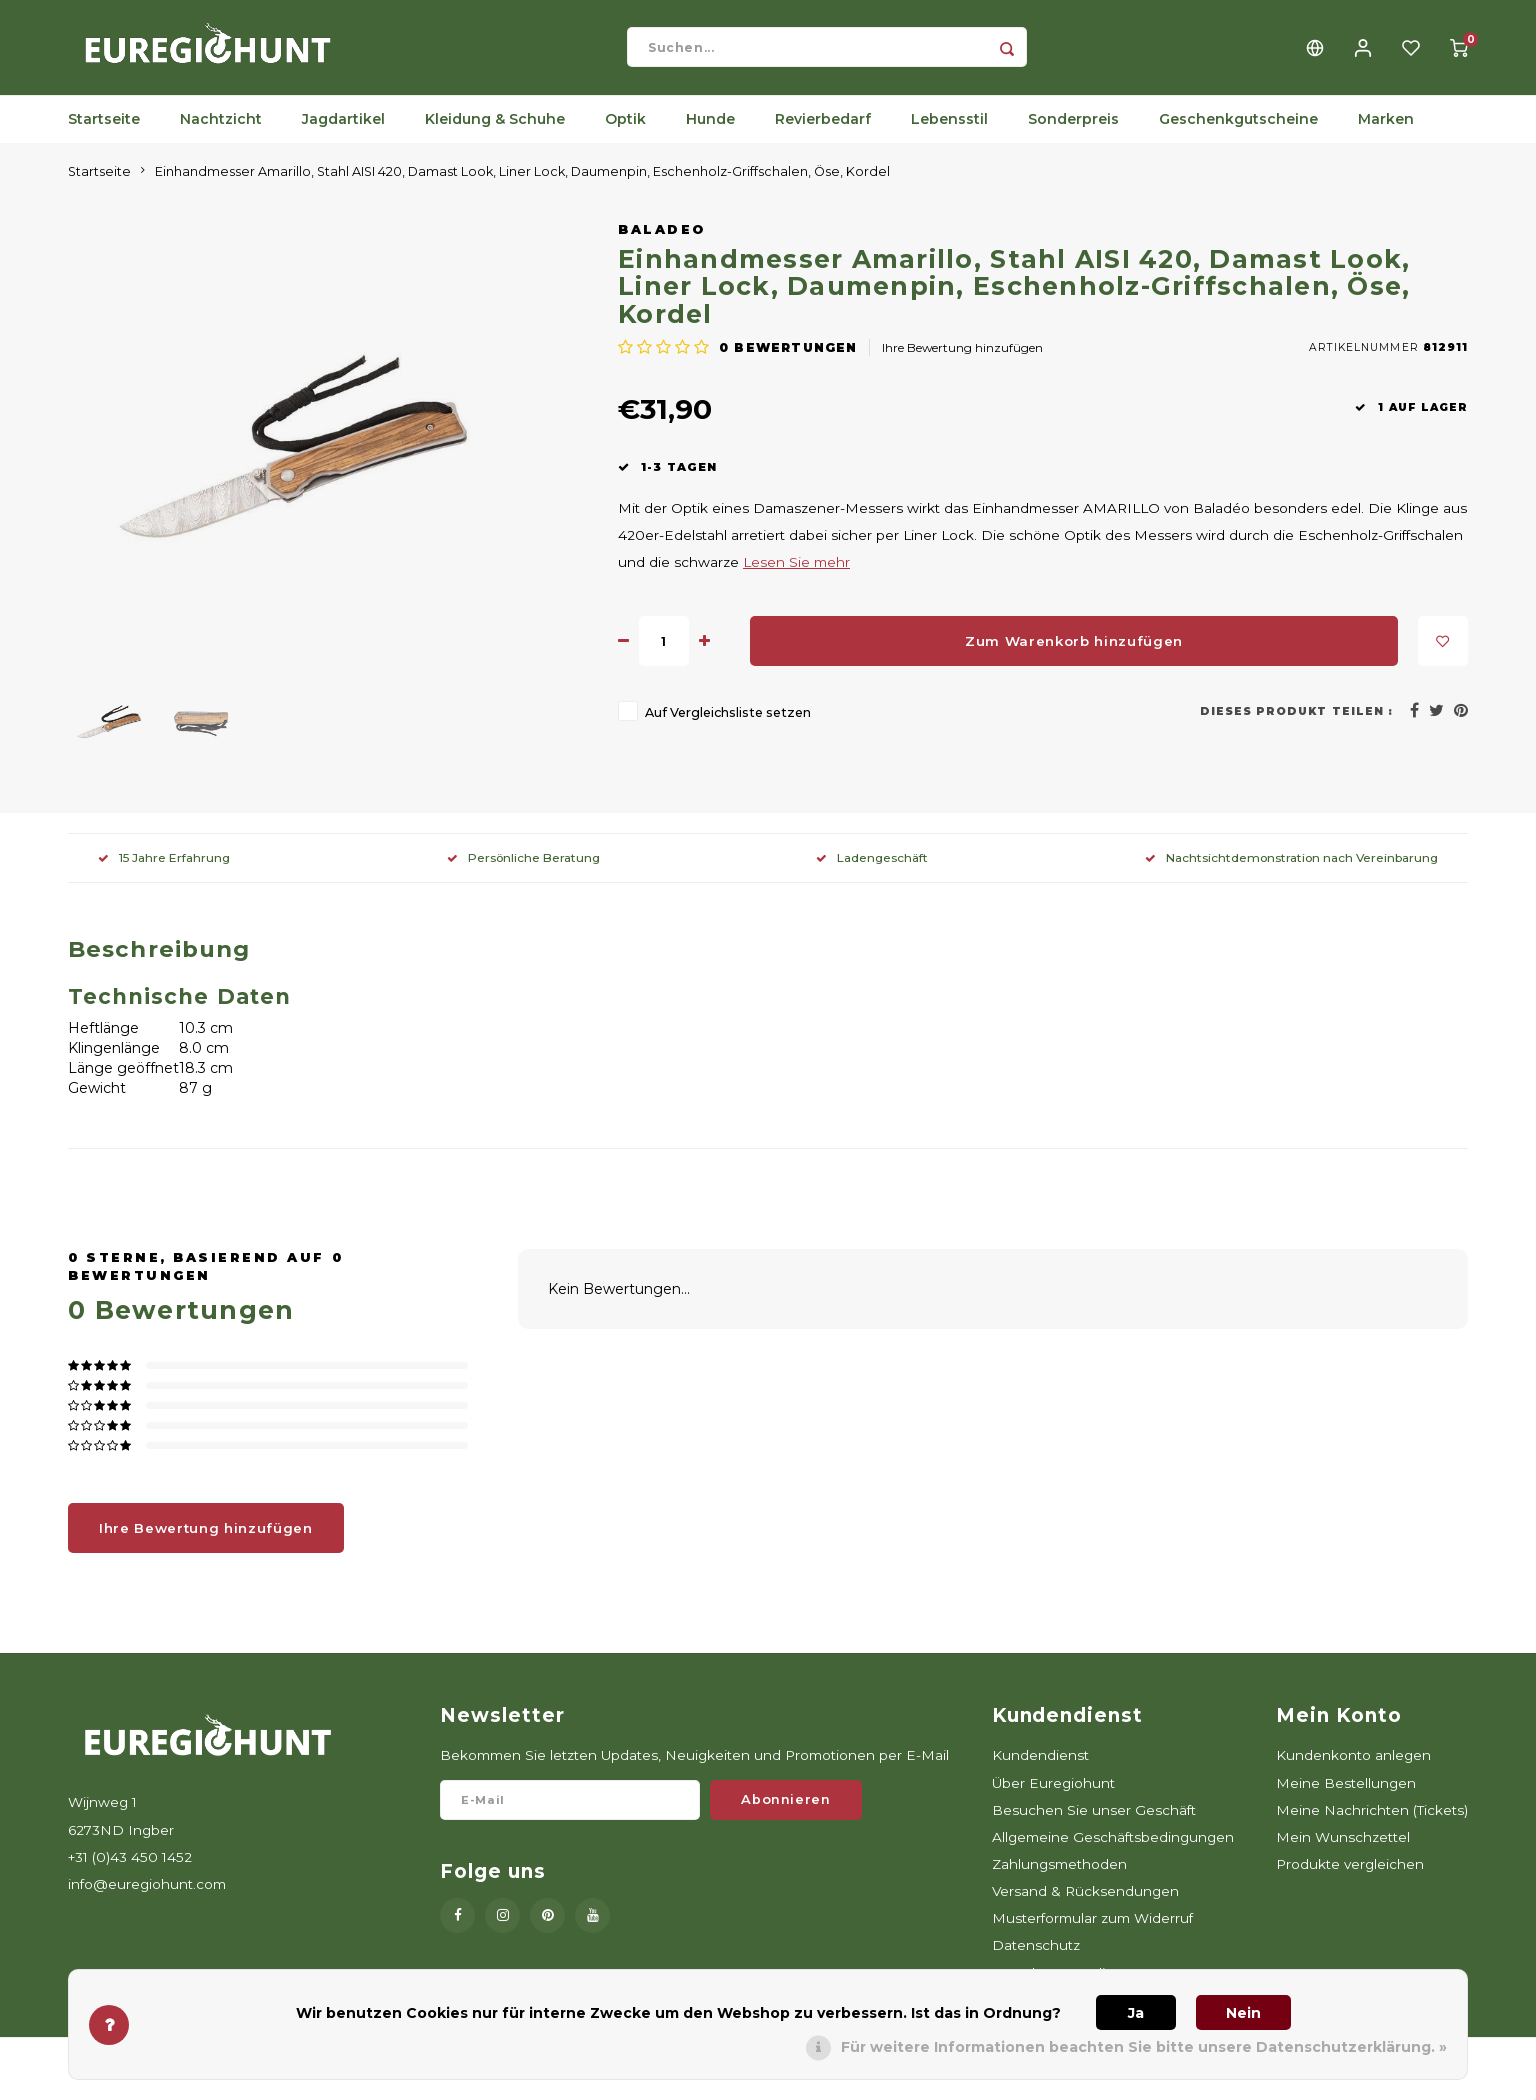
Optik (625, 135)
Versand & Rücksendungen (1085, 1907)
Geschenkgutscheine (1238, 135)
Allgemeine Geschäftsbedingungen (1113, 1852)
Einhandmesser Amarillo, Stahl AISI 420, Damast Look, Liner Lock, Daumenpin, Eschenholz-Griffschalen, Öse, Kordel (522, 186)
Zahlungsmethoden (1059, 1879)
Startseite (104, 135)
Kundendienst (1040, 1771)
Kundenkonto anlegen (1353, 1771)
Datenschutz (1036, 1961)
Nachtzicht (221, 135)
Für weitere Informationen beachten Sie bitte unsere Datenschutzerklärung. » (1144, 2047)
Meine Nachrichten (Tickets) (1372, 1825)
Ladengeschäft (872, 872)
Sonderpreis (1073, 135)
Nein (1243, 2013)
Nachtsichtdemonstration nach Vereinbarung (1291, 872)
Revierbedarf (823, 135)
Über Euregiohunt (1053, 1798)
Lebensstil (949, 135)
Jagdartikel (343, 135)
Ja (1136, 2013)
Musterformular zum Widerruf (1092, 1934)
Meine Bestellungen (1346, 1798)
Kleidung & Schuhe (495, 135)
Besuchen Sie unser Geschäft (1094, 1825)
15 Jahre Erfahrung (164, 872)
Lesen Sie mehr (796, 577)
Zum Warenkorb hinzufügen (1074, 656)
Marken (1386, 135)
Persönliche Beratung (523, 872)
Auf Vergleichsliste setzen (728, 728)
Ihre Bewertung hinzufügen (962, 362)
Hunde (710, 135)
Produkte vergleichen (1350, 1879)
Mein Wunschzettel (1343, 1852)
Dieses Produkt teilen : (1296, 726)
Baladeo (662, 244)
